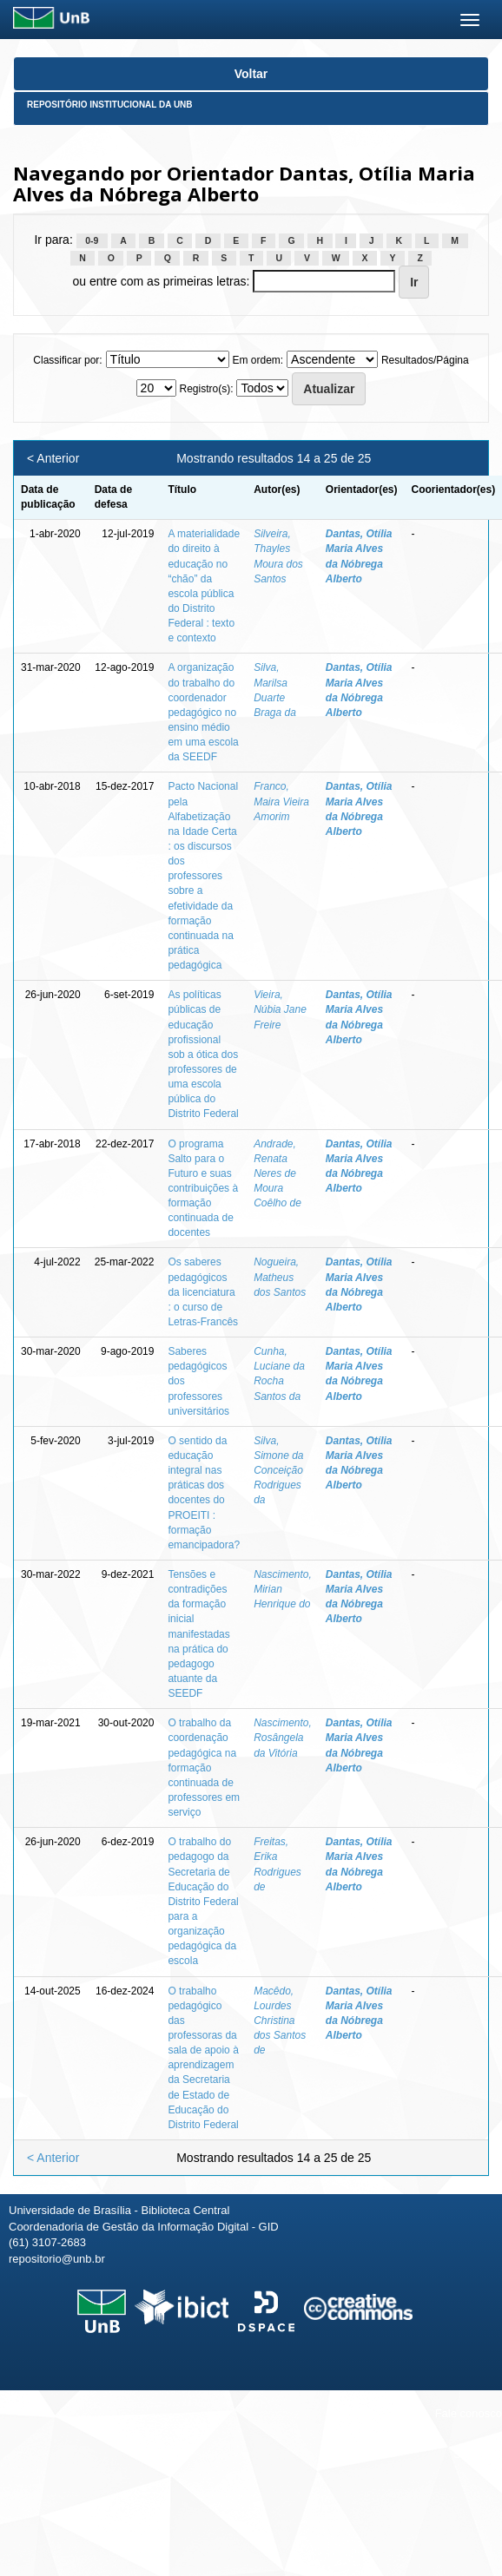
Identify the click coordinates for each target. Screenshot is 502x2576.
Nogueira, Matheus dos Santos (280, 1277)
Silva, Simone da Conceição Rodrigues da (278, 1471)
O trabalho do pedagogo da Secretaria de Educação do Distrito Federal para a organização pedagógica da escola (203, 1901)
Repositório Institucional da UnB (110, 104)
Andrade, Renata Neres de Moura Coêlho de (277, 1174)
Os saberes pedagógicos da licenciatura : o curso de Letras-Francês (203, 1292)
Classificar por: (67, 360)
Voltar (251, 74)
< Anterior (53, 458)
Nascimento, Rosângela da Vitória (283, 1737)
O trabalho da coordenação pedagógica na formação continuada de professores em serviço (204, 1767)
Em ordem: (257, 360)
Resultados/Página (425, 360)
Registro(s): (206, 389)
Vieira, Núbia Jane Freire (280, 1009)
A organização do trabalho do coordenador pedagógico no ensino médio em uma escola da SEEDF (203, 712)
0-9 (91, 240)
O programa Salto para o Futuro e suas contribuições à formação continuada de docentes (203, 1188)
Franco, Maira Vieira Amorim (281, 801)
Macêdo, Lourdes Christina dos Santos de (280, 2021)
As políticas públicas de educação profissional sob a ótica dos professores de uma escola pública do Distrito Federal (203, 1054)
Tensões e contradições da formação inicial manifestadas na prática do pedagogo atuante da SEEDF (198, 1633)
